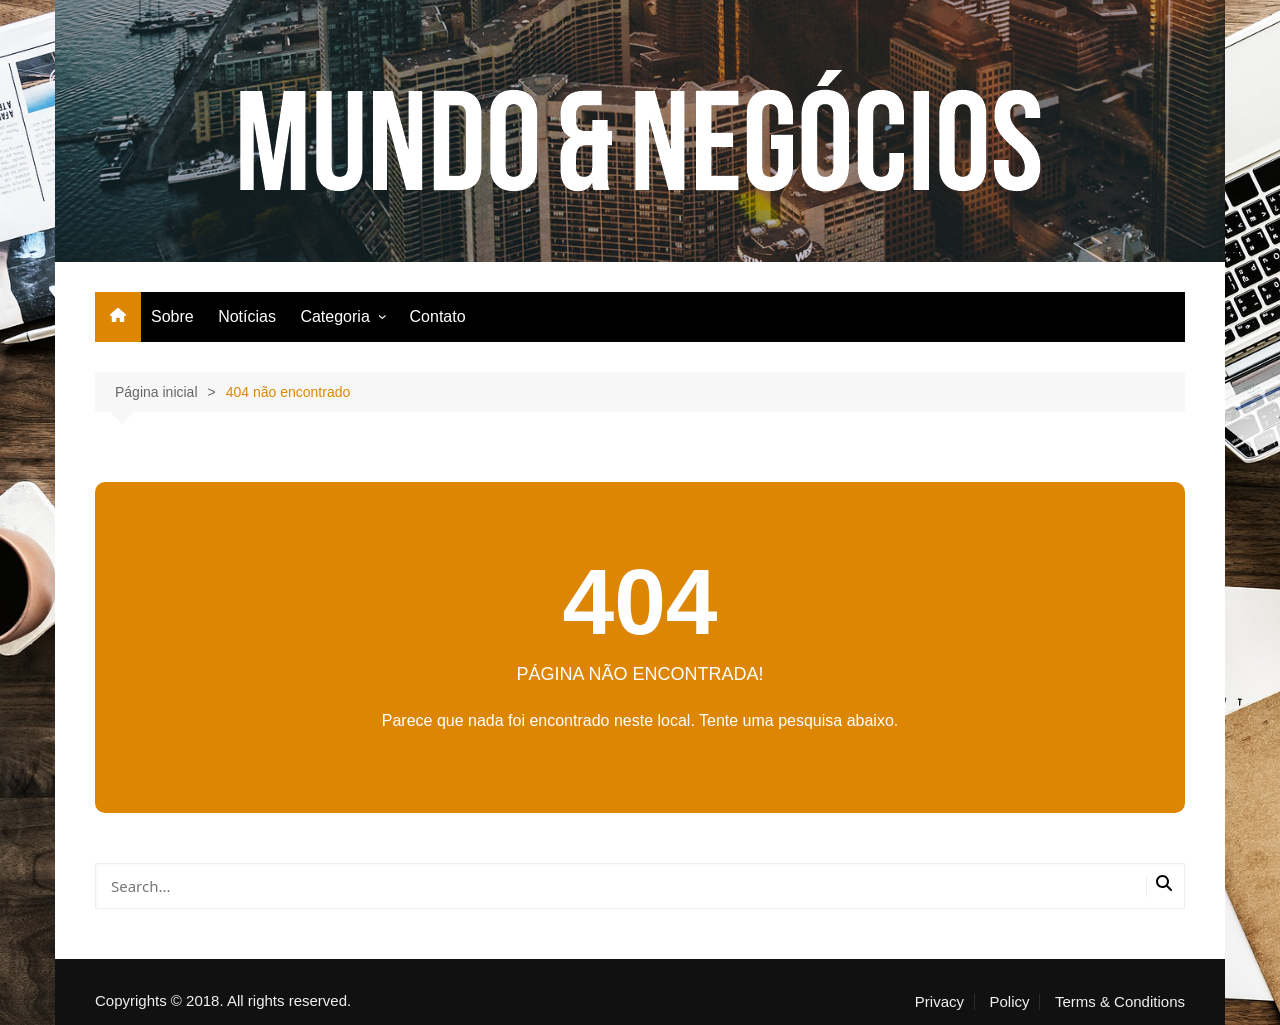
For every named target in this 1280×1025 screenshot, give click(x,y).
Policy (1009, 1002)
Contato (438, 316)
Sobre (172, 316)
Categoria (334, 316)
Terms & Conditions (1120, 1002)
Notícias (247, 316)
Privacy (939, 1002)
